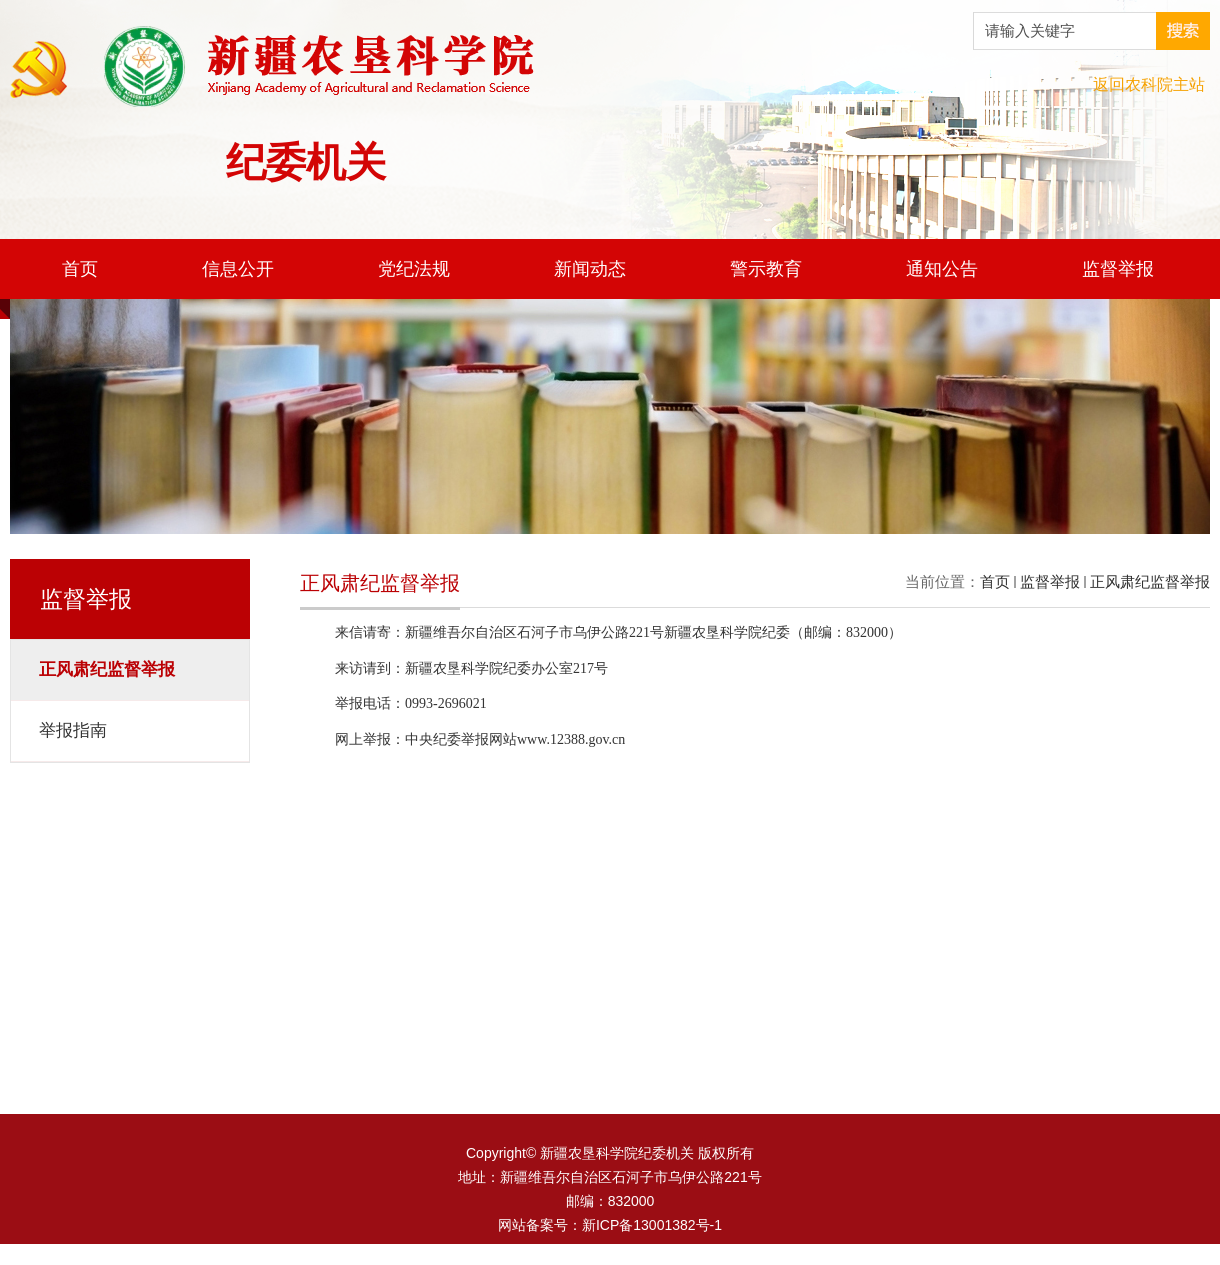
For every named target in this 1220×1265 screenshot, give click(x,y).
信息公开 (238, 269)
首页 (80, 269)
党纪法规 (414, 269)
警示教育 (766, 269)
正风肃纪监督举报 (1150, 581)
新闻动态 (590, 269)
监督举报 (1118, 269)
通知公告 (942, 269)
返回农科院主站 (1149, 84)
